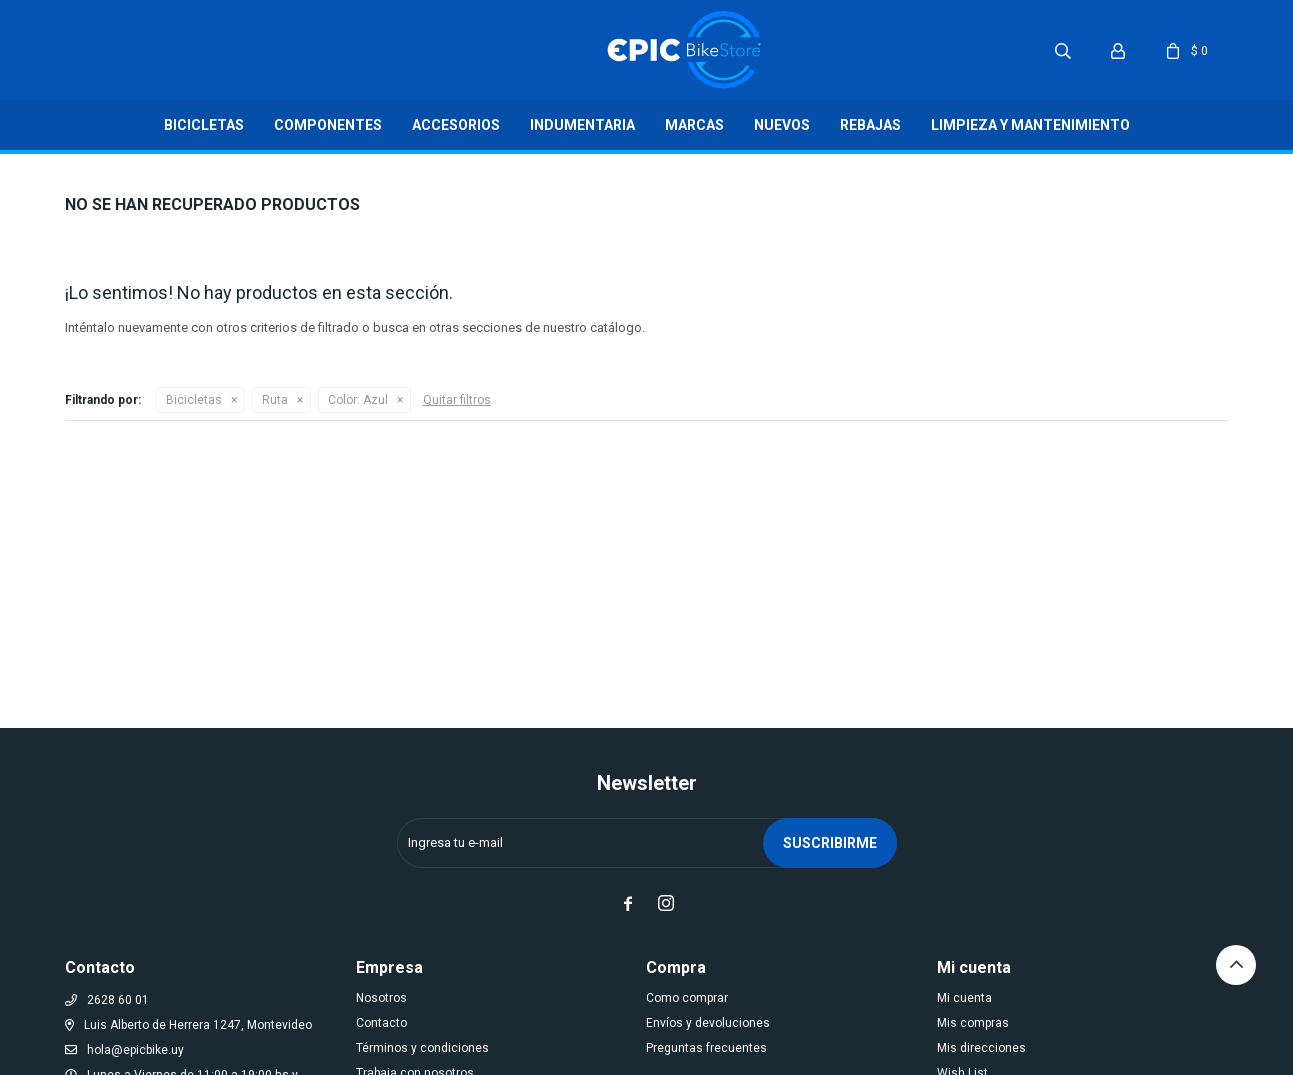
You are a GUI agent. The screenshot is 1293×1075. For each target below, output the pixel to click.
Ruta (275, 400)
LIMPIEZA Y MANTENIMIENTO (1030, 125)
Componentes (328, 125)
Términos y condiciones (422, 1048)
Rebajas (870, 125)
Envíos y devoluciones (708, 1023)
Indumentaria (582, 125)
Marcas (694, 125)
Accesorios (456, 125)
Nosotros (381, 998)
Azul (358, 400)
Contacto (381, 1023)
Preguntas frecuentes (706, 1048)
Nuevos (782, 125)
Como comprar (687, 998)
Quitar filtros (457, 400)
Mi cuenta (964, 998)
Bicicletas (204, 125)
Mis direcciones (981, 1048)
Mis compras (973, 1023)
